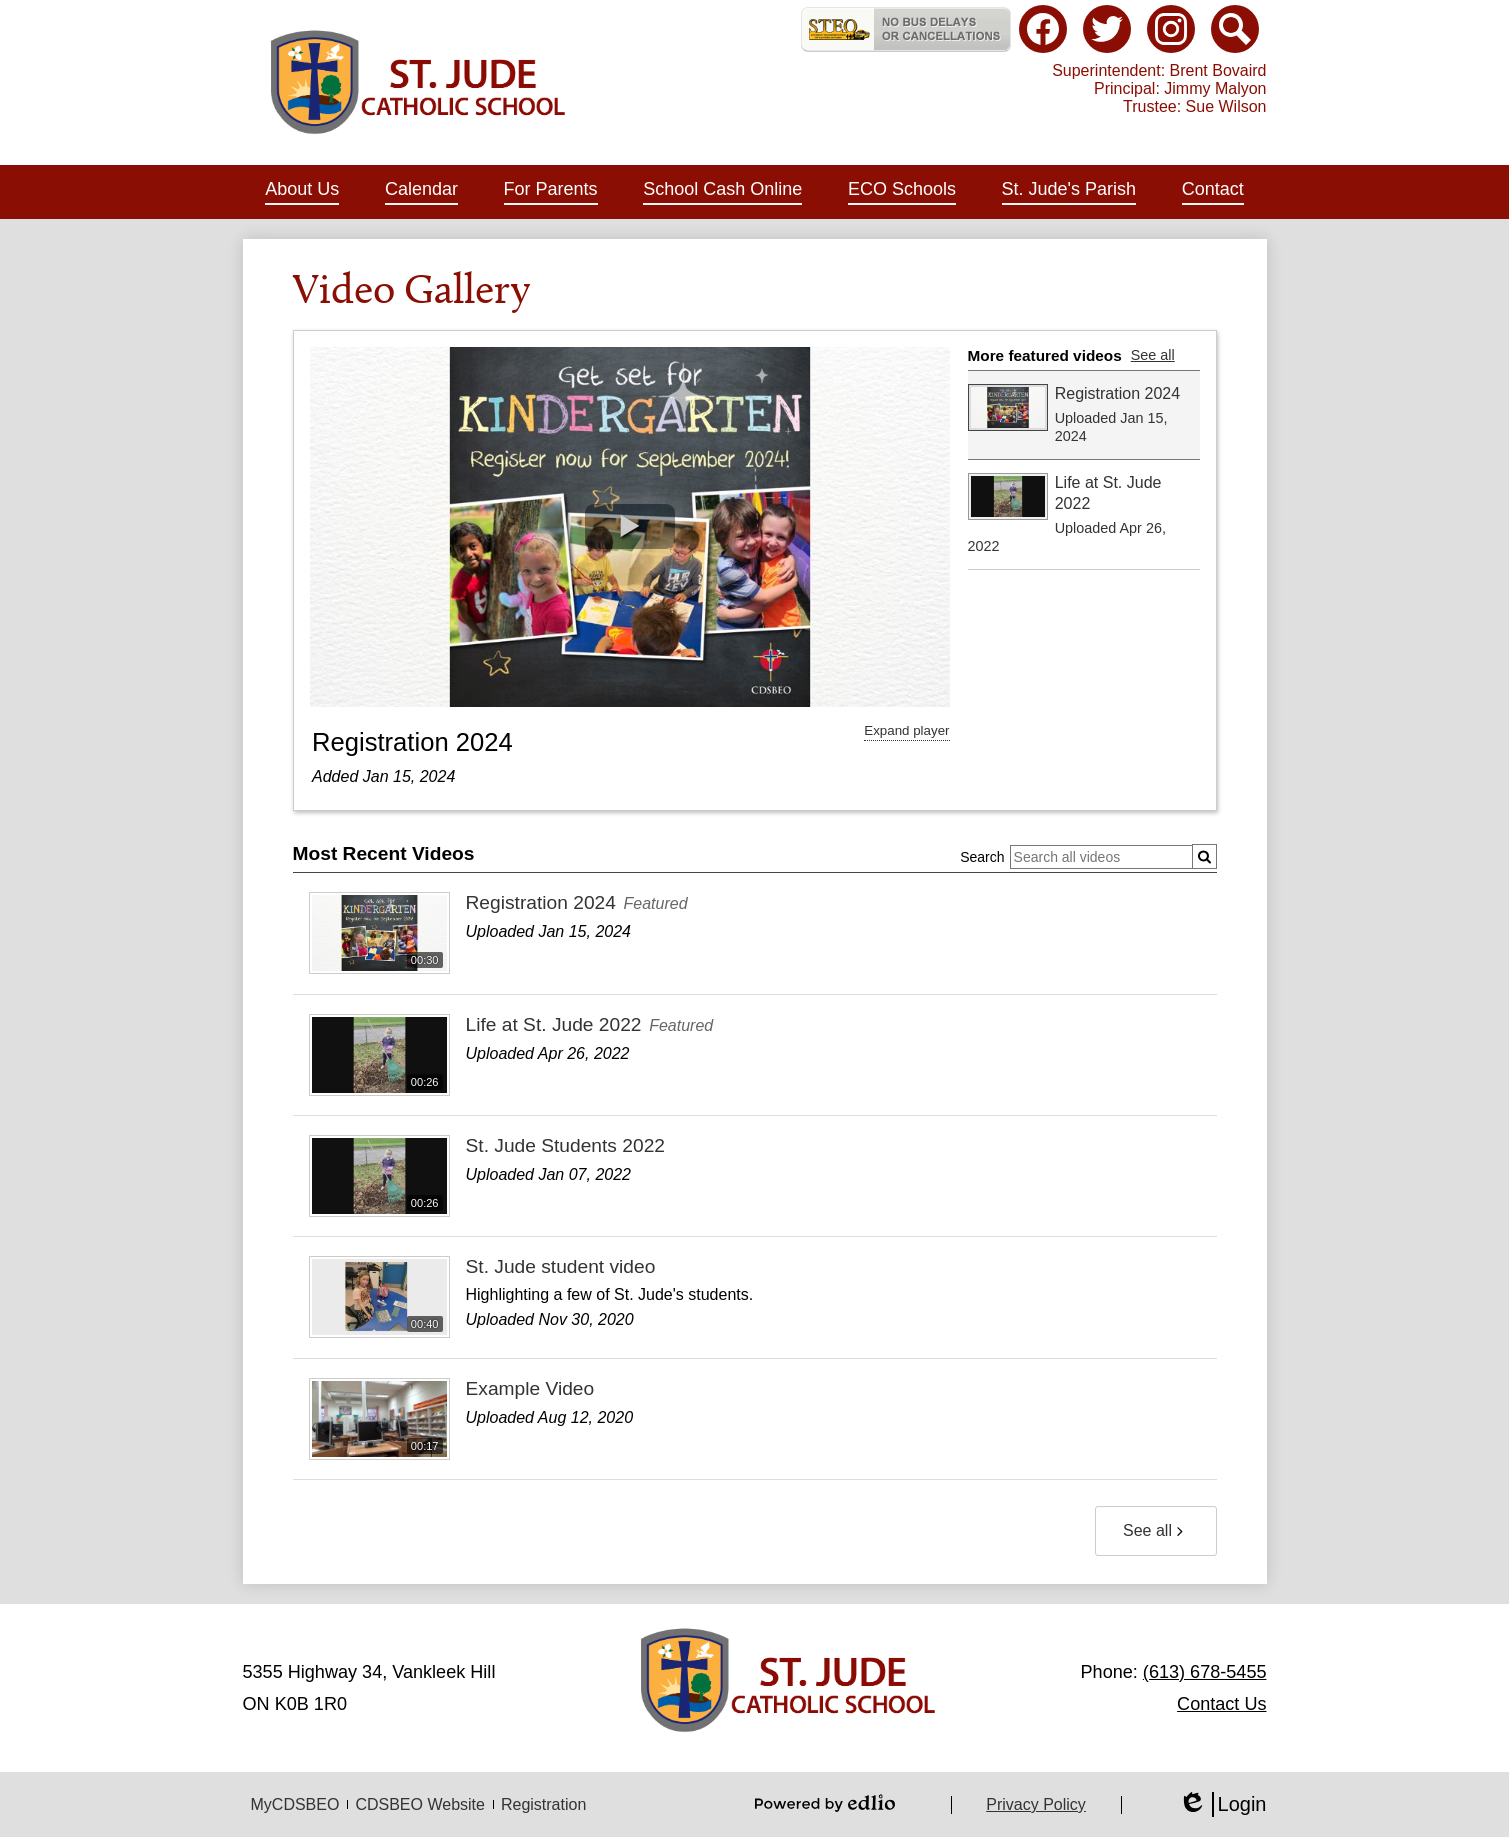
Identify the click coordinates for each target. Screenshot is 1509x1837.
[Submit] (1204, 856)
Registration (543, 1804)
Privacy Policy (1036, 1804)
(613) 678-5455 (1205, 1672)
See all (1153, 355)
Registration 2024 (412, 742)
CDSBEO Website (420, 1804)
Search (982, 857)
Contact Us (1221, 1704)
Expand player (906, 730)
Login (1222, 1804)
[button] (302, 192)
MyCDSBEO (295, 1804)
